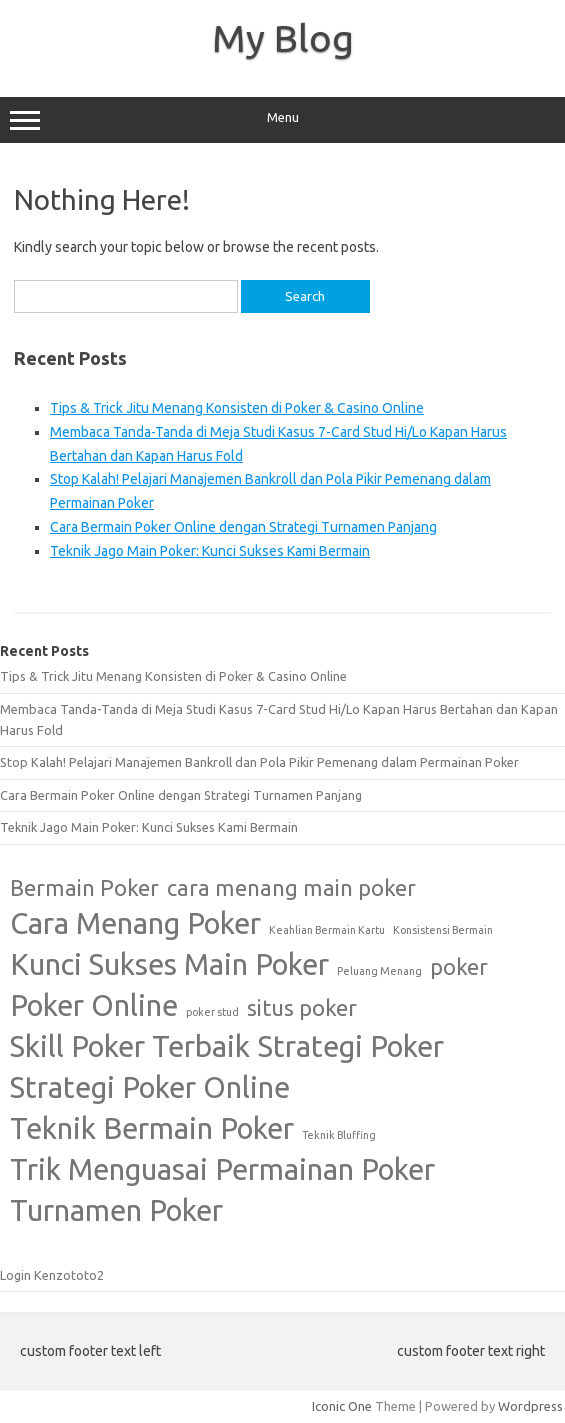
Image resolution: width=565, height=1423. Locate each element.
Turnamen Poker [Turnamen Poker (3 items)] (116, 1210)
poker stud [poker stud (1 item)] (212, 1012)
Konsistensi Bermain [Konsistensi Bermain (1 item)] (443, 930)
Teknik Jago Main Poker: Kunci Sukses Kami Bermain (210, 551)
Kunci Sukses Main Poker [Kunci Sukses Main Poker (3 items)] (169, 964)
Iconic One (342, 1406)
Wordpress (530, 1406)
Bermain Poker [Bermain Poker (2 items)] (84, 888)
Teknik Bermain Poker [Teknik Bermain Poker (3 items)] (152, 1128)
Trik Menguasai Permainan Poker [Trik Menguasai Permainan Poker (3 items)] (222, 1169)
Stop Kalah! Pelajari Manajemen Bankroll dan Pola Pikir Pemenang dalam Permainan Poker (259, 762)
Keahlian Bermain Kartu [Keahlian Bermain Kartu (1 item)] (327, 930)
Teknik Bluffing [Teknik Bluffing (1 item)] (339, 1135)
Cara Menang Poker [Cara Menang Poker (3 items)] (135, 923)
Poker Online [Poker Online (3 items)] (94, 1005)
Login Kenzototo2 (52, 1275)
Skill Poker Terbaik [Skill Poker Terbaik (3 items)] (130, 1046)
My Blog (283, 38)
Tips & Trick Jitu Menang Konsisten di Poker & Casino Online (237, 408)
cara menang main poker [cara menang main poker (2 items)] (291, 888)
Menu (282, 120)
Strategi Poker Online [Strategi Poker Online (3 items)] (150, 1087)
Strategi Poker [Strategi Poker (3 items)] (351, 1046)
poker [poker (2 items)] (459, 967)
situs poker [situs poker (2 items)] (302, 1008)
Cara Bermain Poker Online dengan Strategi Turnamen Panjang (243, 527)
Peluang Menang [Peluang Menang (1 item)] (379, 971)
